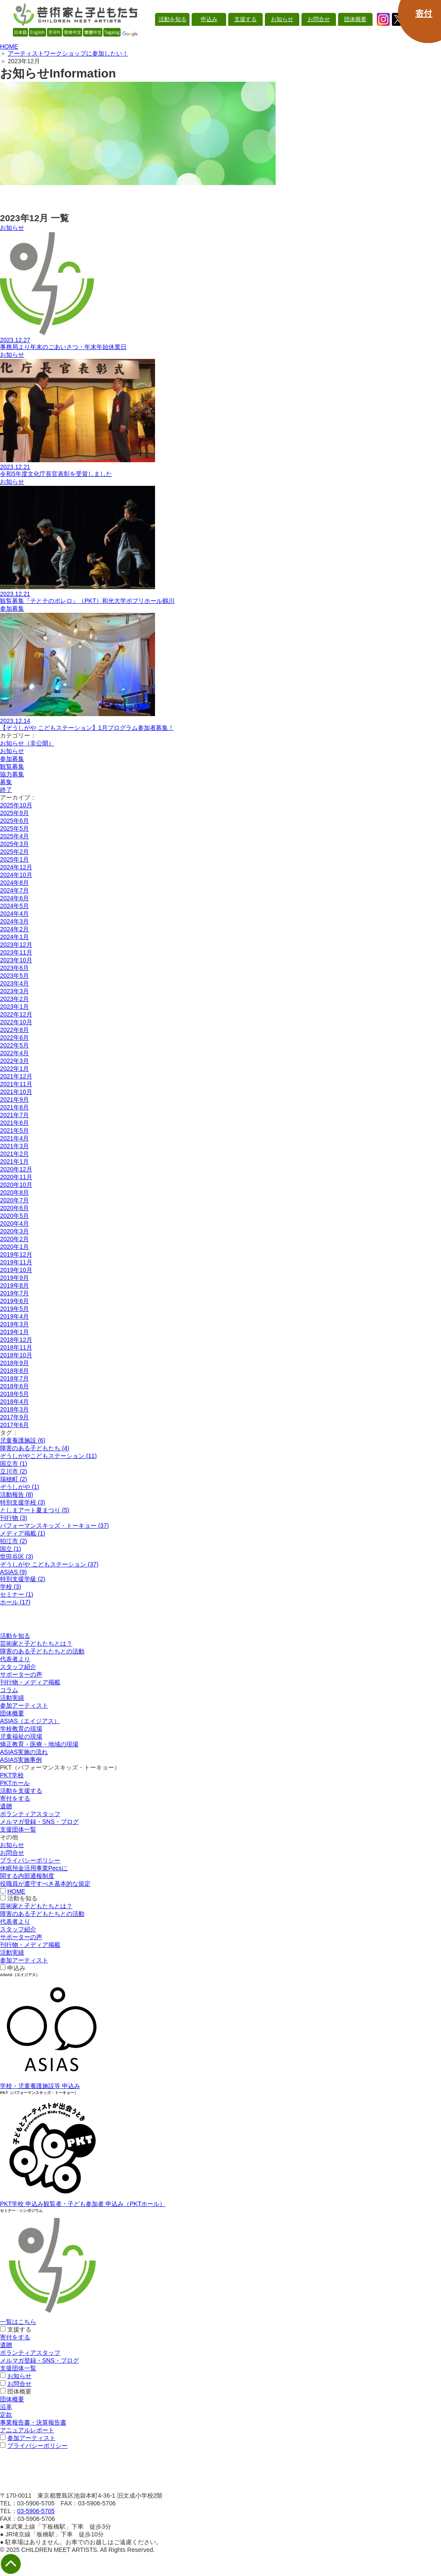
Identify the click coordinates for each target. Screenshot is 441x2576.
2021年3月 (14, 1146)
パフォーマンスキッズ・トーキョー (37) (54, 1525)
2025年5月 (14, 828)
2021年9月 (14, 1099)
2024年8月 (14, 882)
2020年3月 (14, 1231)
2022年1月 (14, 1068)
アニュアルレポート (27, 2430)
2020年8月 (14, 1192)
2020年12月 (16, 1169)
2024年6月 (14, 898)
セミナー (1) (16, 1594)
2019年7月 (14, 1293)
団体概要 (12, 1713)
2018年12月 (16, 1339)
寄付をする (15, 1798)
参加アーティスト (24, 1705)
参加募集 (12, 758)
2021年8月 (14, 1107)
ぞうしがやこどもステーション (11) (48, 1455)
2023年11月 (16, 952)
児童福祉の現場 (21, 1736)
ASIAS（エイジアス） (30, 1720)
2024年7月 (14, 890)
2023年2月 (14, 998)
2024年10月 (16, 874)
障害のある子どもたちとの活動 (42, 1651)
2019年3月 (14, 1324)
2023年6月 (14, 967)
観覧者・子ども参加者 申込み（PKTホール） (104, 2203)
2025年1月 (14, 859)
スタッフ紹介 (18, 1666)
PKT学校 (12, 1775)
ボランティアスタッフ (30, 1813)
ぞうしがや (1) (19, 1486)
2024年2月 (14, 929)
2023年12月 (16, 944)
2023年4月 (14, 983)
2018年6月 (14, 1386)
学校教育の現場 (21, 1728)
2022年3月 (14, 1060)
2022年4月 (14, 1053)
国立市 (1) (13, 1463)
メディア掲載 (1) (22, 1533)
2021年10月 (16, 1091)
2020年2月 (14, 1238)
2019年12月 (16, 1254)
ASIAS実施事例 (21, 1759)
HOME (9, 46)
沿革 (6, 2406)
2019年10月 (16, 1269)
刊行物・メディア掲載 (30, 1682)
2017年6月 (14, 1424)
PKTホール (15, 1782)
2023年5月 (14, 975)
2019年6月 (14, 1300)
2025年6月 (14, 820)
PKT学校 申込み (21, 2203)
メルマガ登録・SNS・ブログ (39, 1821)
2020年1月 (14, 1246)
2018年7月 (14, 1378)
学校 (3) (10, 1586)
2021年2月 (14, 1153)
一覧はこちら (18, 2321)
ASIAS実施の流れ (24, 1751)
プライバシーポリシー (30, 1860)
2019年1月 (14, 1331)
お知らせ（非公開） (27, 743)
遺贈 (6, 1806)
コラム (9, 1689)
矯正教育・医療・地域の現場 (39, 1744)
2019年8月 (14, 1285)
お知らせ (12, 750)
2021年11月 (16, 1084)
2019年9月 (14, 1277)
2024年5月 (14, 905)
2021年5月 (14, 1130)
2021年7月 (14, 1115)
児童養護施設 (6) (22, 1440)
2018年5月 (14, 1393)
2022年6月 (14, 1037)
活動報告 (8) (16, 1494)
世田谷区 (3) (16, 1556)
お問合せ (12, 1852)
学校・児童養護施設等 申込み (40, 2085)
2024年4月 (14, 913)
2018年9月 (14, 1362)
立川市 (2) (13, 1471)
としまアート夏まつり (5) (34, 1510)
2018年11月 (16, 1347)
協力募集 (12, 774)
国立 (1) (10, 1548)
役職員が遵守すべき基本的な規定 (45, 1883)
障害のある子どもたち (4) (34, 1448)
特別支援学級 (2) (22, 1578)
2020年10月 (16, 1184)
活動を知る (15, 1635)
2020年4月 (14, 1223)
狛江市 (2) (13, 1541)
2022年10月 (16, 1022)
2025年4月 (14, 836)
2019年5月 (14, 1308)
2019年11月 (16, 1262)
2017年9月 (14, 1417)
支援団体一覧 (18, 1829)
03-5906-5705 (36, 2511)
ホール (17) (15, 1602)
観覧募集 (12, 766)
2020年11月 (16, 1177)
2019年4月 (14, 1316)
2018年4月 (14, 1401)
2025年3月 (14, 843)
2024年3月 (14, 921)
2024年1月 (14, 936)
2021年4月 (14, 1138)
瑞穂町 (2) (13, 1479)
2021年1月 (14, 1161)
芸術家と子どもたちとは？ (36, 1643)
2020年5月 (14, 1215)
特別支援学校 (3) (22, 1502)
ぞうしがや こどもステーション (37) (49, 1564)
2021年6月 (14, 1122)
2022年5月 (14, 1045)
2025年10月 (16, 805)
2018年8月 (14, 1370)
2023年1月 (14, 1006)
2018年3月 (14, 1409)
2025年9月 (14, 812)
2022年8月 (14, 1029)
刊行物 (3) (13, 1517)
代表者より (15, 1659)
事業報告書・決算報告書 (33, 2422)
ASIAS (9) (13, 1572)
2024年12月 (16, 867)
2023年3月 (14, 991)
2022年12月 (16, 1014)
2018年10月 (16, 1355)
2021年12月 (16, 1076)
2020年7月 (14, 1200)
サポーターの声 (21, 1674)
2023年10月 (16, 960)
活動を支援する (21, 1790)
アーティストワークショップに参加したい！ (68, 53)
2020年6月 (14, 1208)
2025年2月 (14, 851)
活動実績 (12, 1697)
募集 (6, 781)
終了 (6, 789)
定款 (6, 2414)
